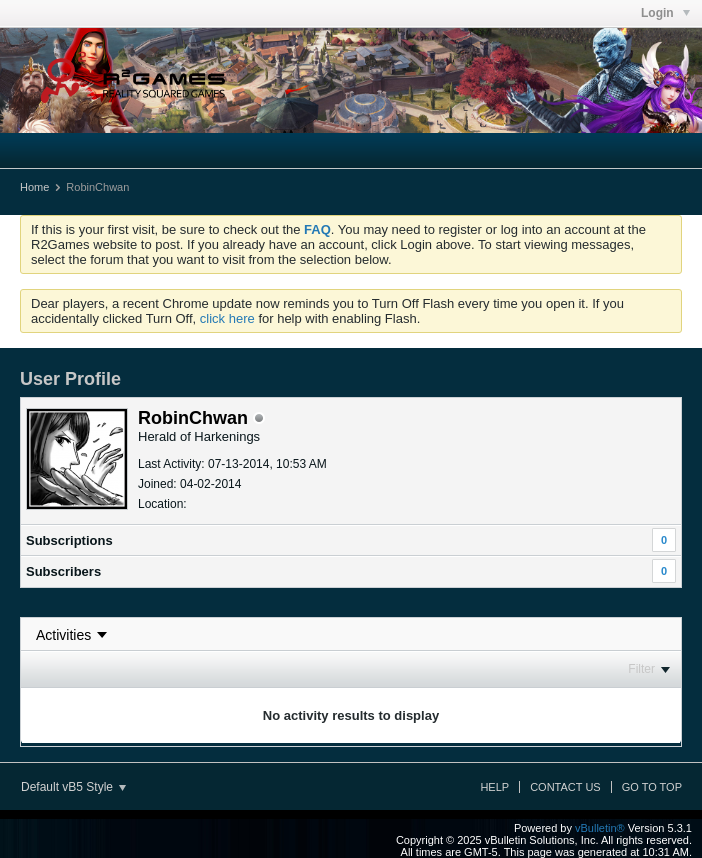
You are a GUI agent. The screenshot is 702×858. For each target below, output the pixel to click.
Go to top (652, 787)
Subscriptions (69, 540)
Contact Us (565, 787)
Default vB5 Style (73, 787)
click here (227, 318)
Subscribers (63, 571)
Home (34, 187)
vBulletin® (600, 828)
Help (494, 787)
